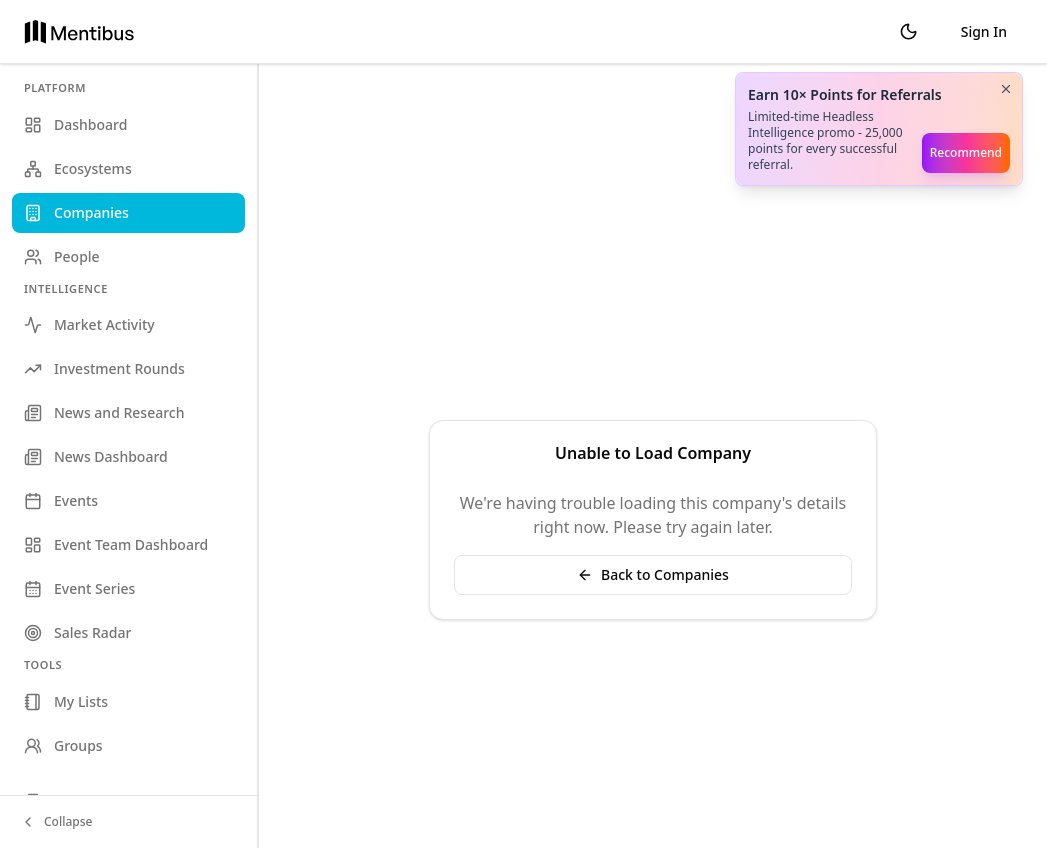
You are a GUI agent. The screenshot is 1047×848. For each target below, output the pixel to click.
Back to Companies (653, 574)
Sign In (984, 31)
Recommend (966, 152)
